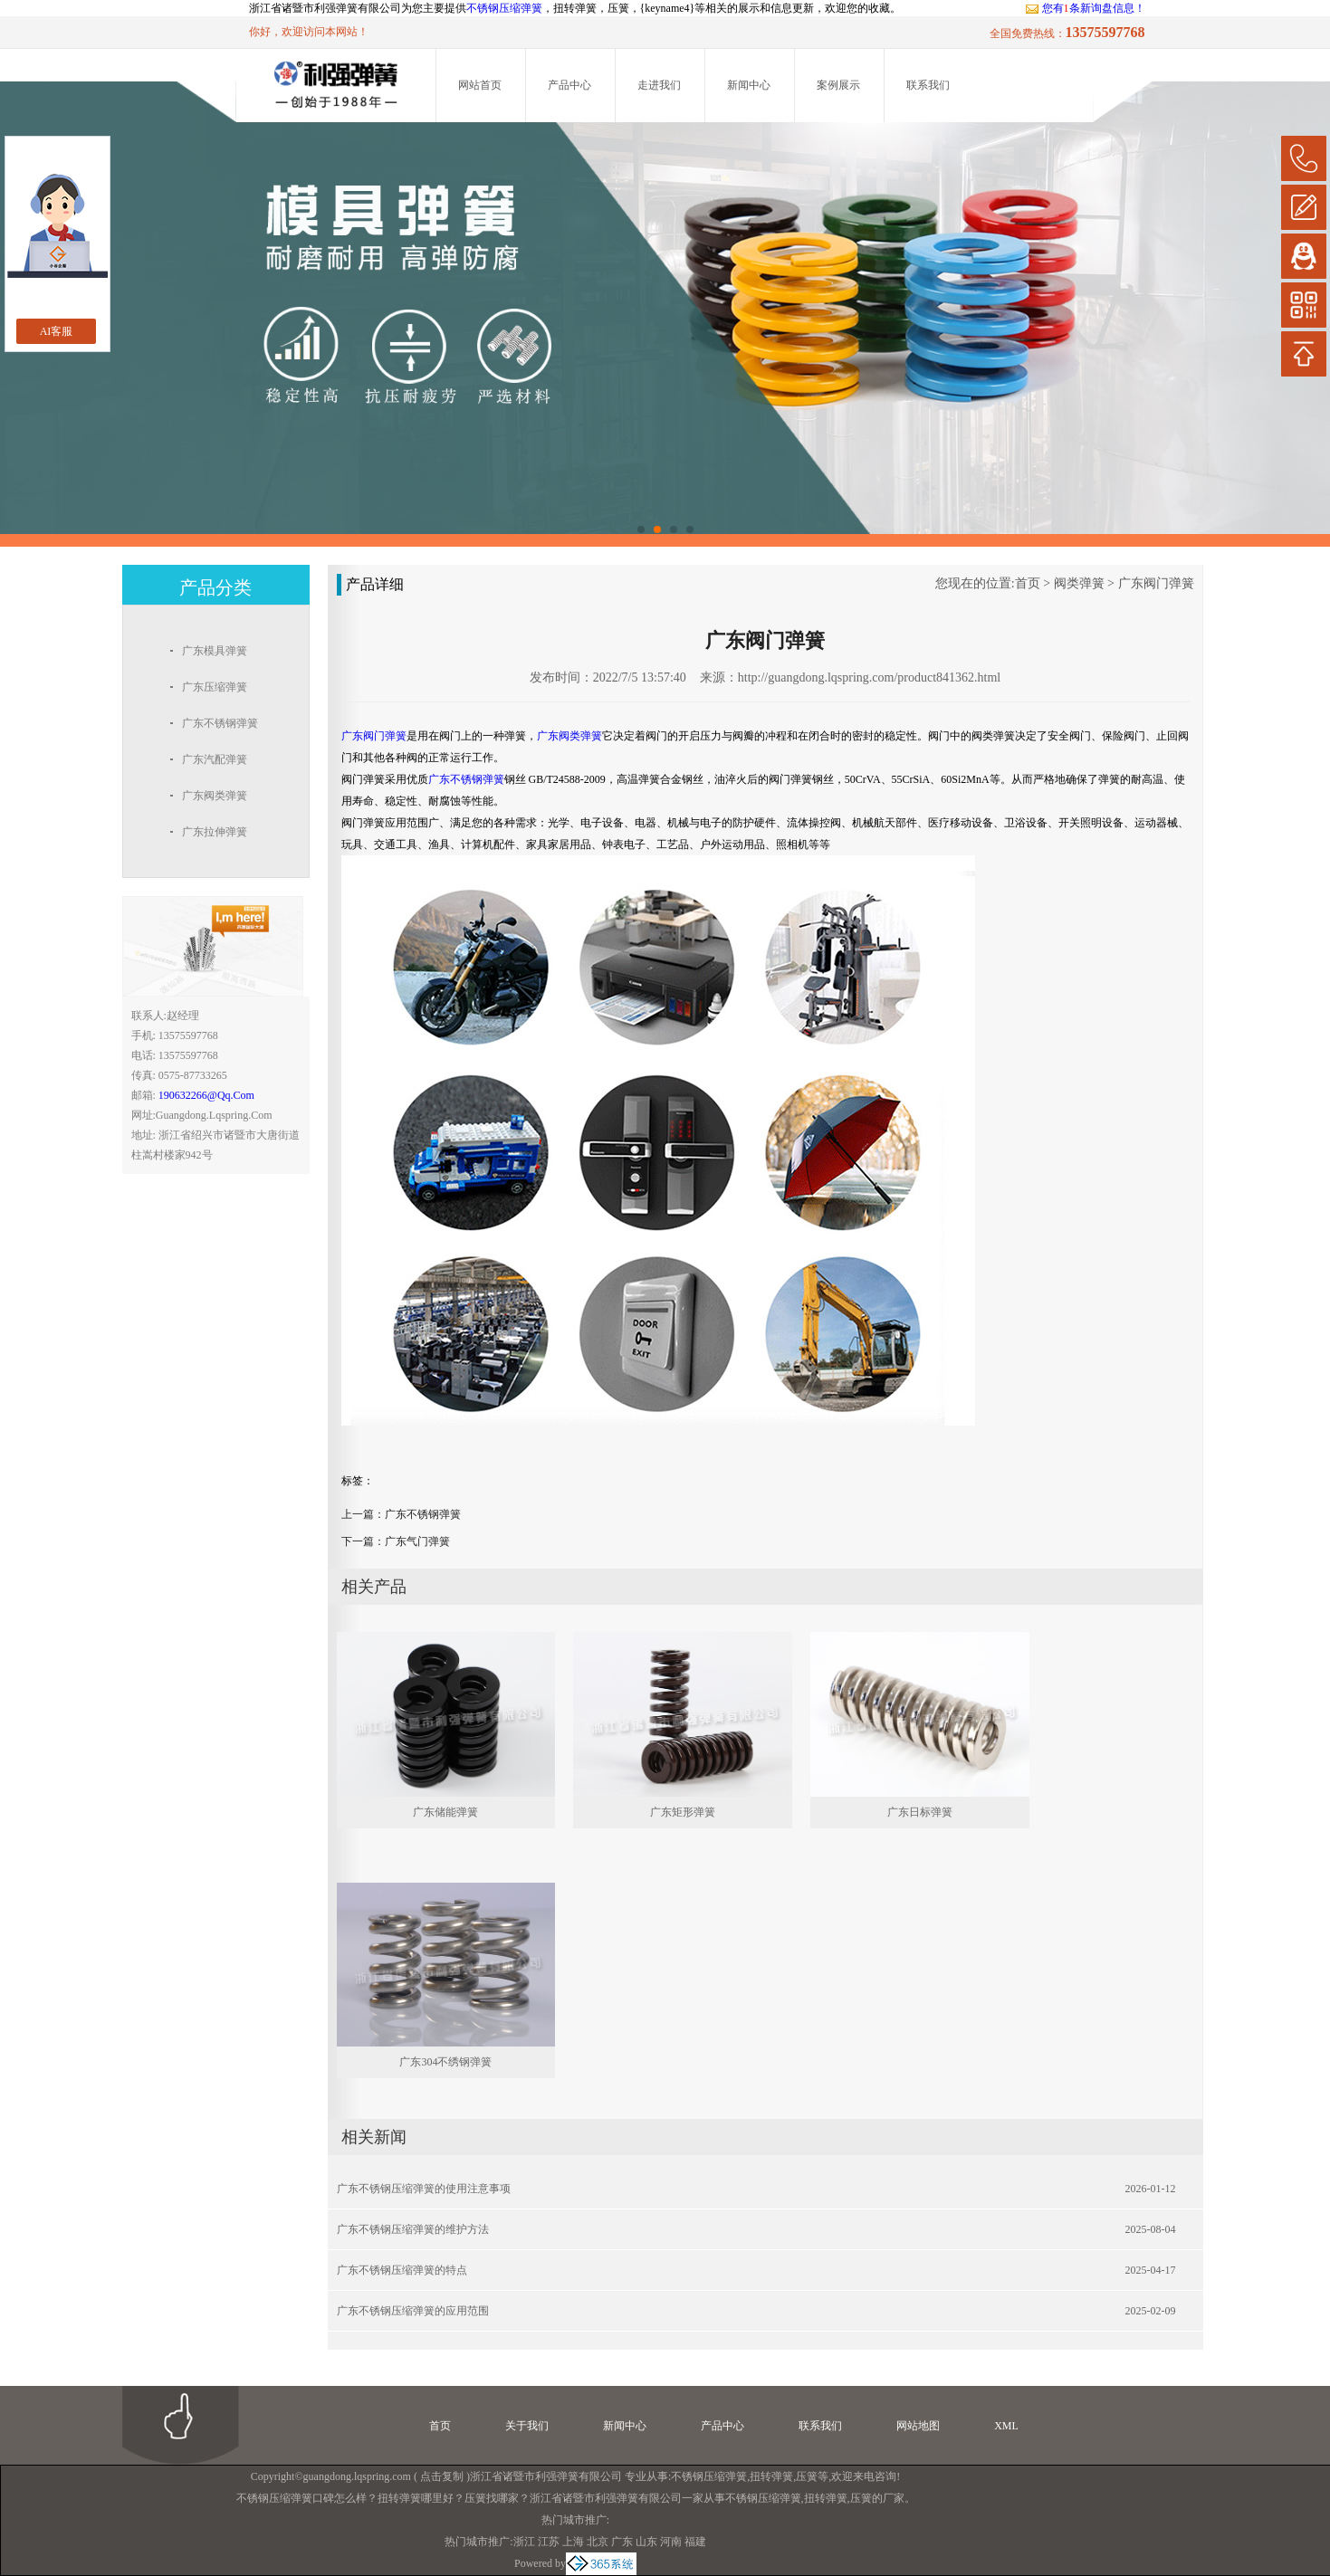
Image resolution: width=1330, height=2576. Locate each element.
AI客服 (56, 331)
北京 (597, 2541)
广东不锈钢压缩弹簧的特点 (402, 2270)
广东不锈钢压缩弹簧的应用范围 (413, 2310)
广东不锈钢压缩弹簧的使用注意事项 (424, 2188)
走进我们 (659, 85)
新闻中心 (748, 85)
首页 (1027, 583)
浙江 (524, 2541)
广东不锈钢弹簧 (423, 1514)
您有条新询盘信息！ (1085, 8)
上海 (573, 2541)
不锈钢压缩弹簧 (504, 8)
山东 (646, 2541)
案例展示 (838, 85)
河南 (671, 2541)
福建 (695, 2541)
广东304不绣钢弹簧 (445, 2062)
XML (1006, 2425)
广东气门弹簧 (417, 1541)
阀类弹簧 (1079, 583)
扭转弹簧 (771, 2476)
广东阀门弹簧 (1156, 583)
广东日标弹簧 (919, 1812)
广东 (622, 2541)
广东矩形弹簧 (682, 1812)
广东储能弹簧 (445, 1812)
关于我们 (527, 2425)
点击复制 (442, 2476)
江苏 (549, 2541)
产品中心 (569, 85)
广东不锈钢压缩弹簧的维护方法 (413, 2229)
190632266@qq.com (206, 1095)
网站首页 (480, 85)
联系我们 (928, 85)
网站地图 (918, 2425)
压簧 (807, 2476)
